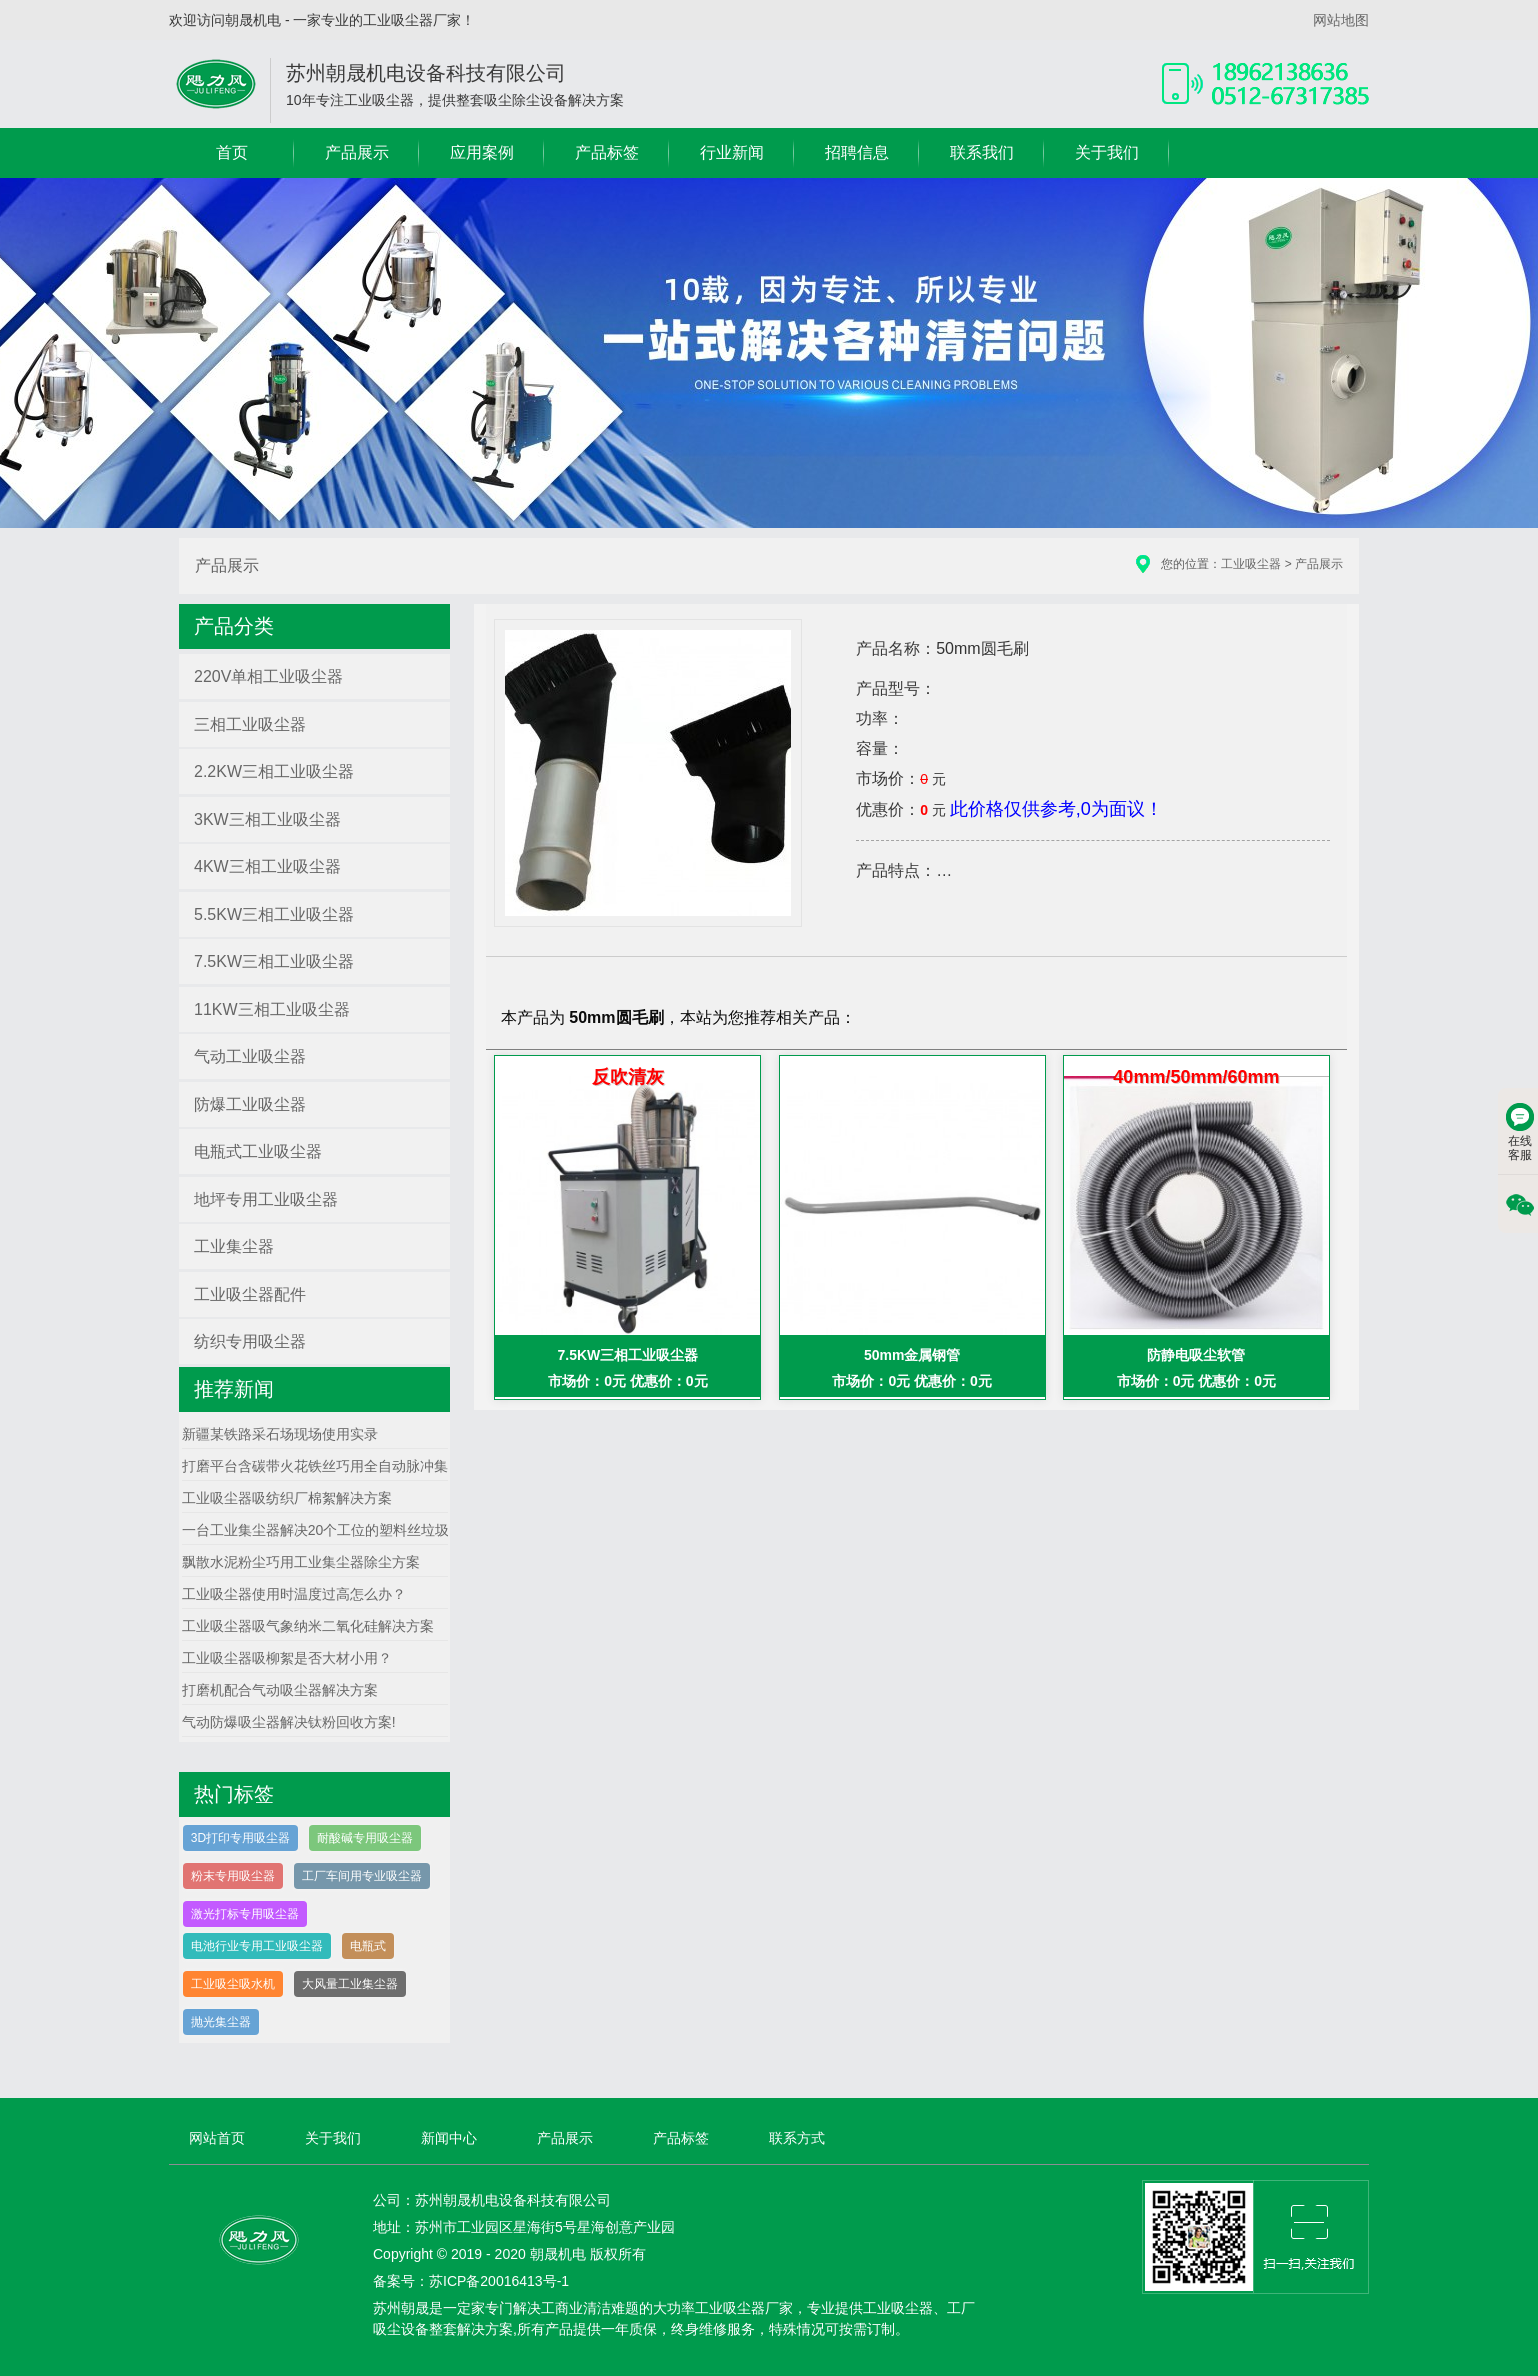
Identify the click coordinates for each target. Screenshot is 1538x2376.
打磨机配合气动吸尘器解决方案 (280, 1690)
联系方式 (797, 2138)
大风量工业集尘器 (350, 1984)
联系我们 (982, 152)
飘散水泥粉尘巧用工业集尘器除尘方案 (301, 1562)
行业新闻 (732, 152)
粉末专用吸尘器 (233, 1876)
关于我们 (1107, 152)
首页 (232, 152)
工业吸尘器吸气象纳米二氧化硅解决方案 (308, 1626)
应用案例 (482, 152)
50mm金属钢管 (912, 1355)
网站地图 (1341, 20)
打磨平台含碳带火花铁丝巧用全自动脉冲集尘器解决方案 (357, 1466)
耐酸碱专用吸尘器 (365, 1838)
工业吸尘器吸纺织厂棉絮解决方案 (287, 1498)
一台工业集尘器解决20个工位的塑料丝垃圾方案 (330, 1530)
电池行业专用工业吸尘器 (257, 1946)
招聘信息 (857, 152)
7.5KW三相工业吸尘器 (628, 1355)
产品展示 (357, 152)
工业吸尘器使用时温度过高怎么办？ (294, 1594)
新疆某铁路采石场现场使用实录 (280, 1434)
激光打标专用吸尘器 (245, 1914)
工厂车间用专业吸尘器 (362, 1876)
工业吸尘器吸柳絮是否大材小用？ (287, 1658)
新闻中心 (449, 2138)
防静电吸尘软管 (1196, 1355)
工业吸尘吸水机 (233, 1984)
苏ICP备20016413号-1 (499, 2281)
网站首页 (217, 2138)
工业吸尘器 (1251, 564)
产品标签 (607, 152)
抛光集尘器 (221, 2022)
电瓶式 (368, 1946)
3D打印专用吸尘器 (240, 1838)
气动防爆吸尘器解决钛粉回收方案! (289, 1722)
